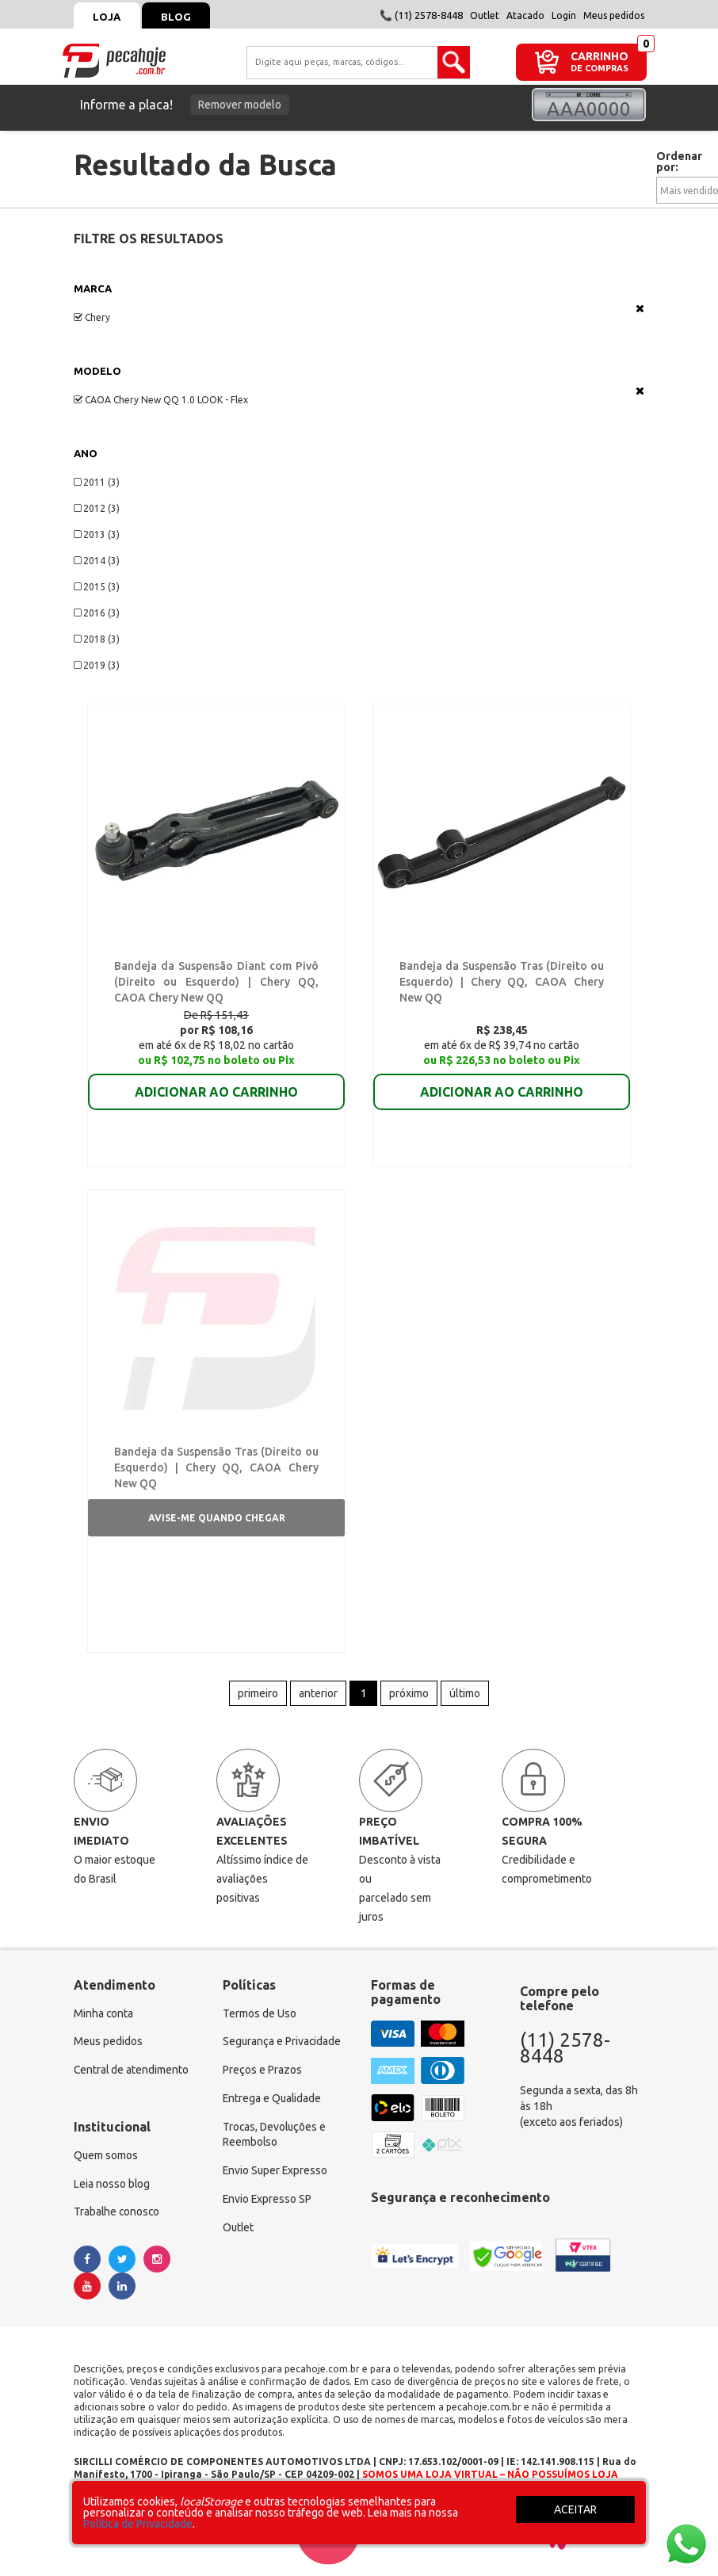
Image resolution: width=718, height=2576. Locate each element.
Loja (107, 16)
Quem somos (106, 2159)
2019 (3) (97, 665)
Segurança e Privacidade (282, 2045)
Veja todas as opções (640, 308)
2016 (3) (97, 613)
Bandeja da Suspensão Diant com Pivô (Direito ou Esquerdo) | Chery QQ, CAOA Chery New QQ (216, 982)
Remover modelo (239, 104)
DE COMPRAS (599, 68)
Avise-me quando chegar (216, 1520)
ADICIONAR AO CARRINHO (216, 1081)
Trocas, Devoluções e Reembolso (276, 2138)
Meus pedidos (613, 15)
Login (564, 15)
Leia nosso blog (112, 2187)
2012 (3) (97, 508)
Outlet (484, 15)
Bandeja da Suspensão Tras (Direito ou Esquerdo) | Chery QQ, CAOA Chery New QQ (501, 982)
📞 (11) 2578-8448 (421, 15)
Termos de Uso (259, 2016)
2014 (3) (97, 560)
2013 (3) (97, 534)
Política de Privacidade (138, 2523)
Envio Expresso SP (268, 2203)
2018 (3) (97, 639)
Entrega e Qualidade (273, 2102)
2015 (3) (97, 587)
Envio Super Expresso (276, 2175)
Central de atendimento (132, 2073)
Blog (177, 16)
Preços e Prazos (262, 2073)
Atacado (525, 15)
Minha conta (104, 2016)
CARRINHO (599, 56)
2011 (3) (97, 482)
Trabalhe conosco (118, 2216)
